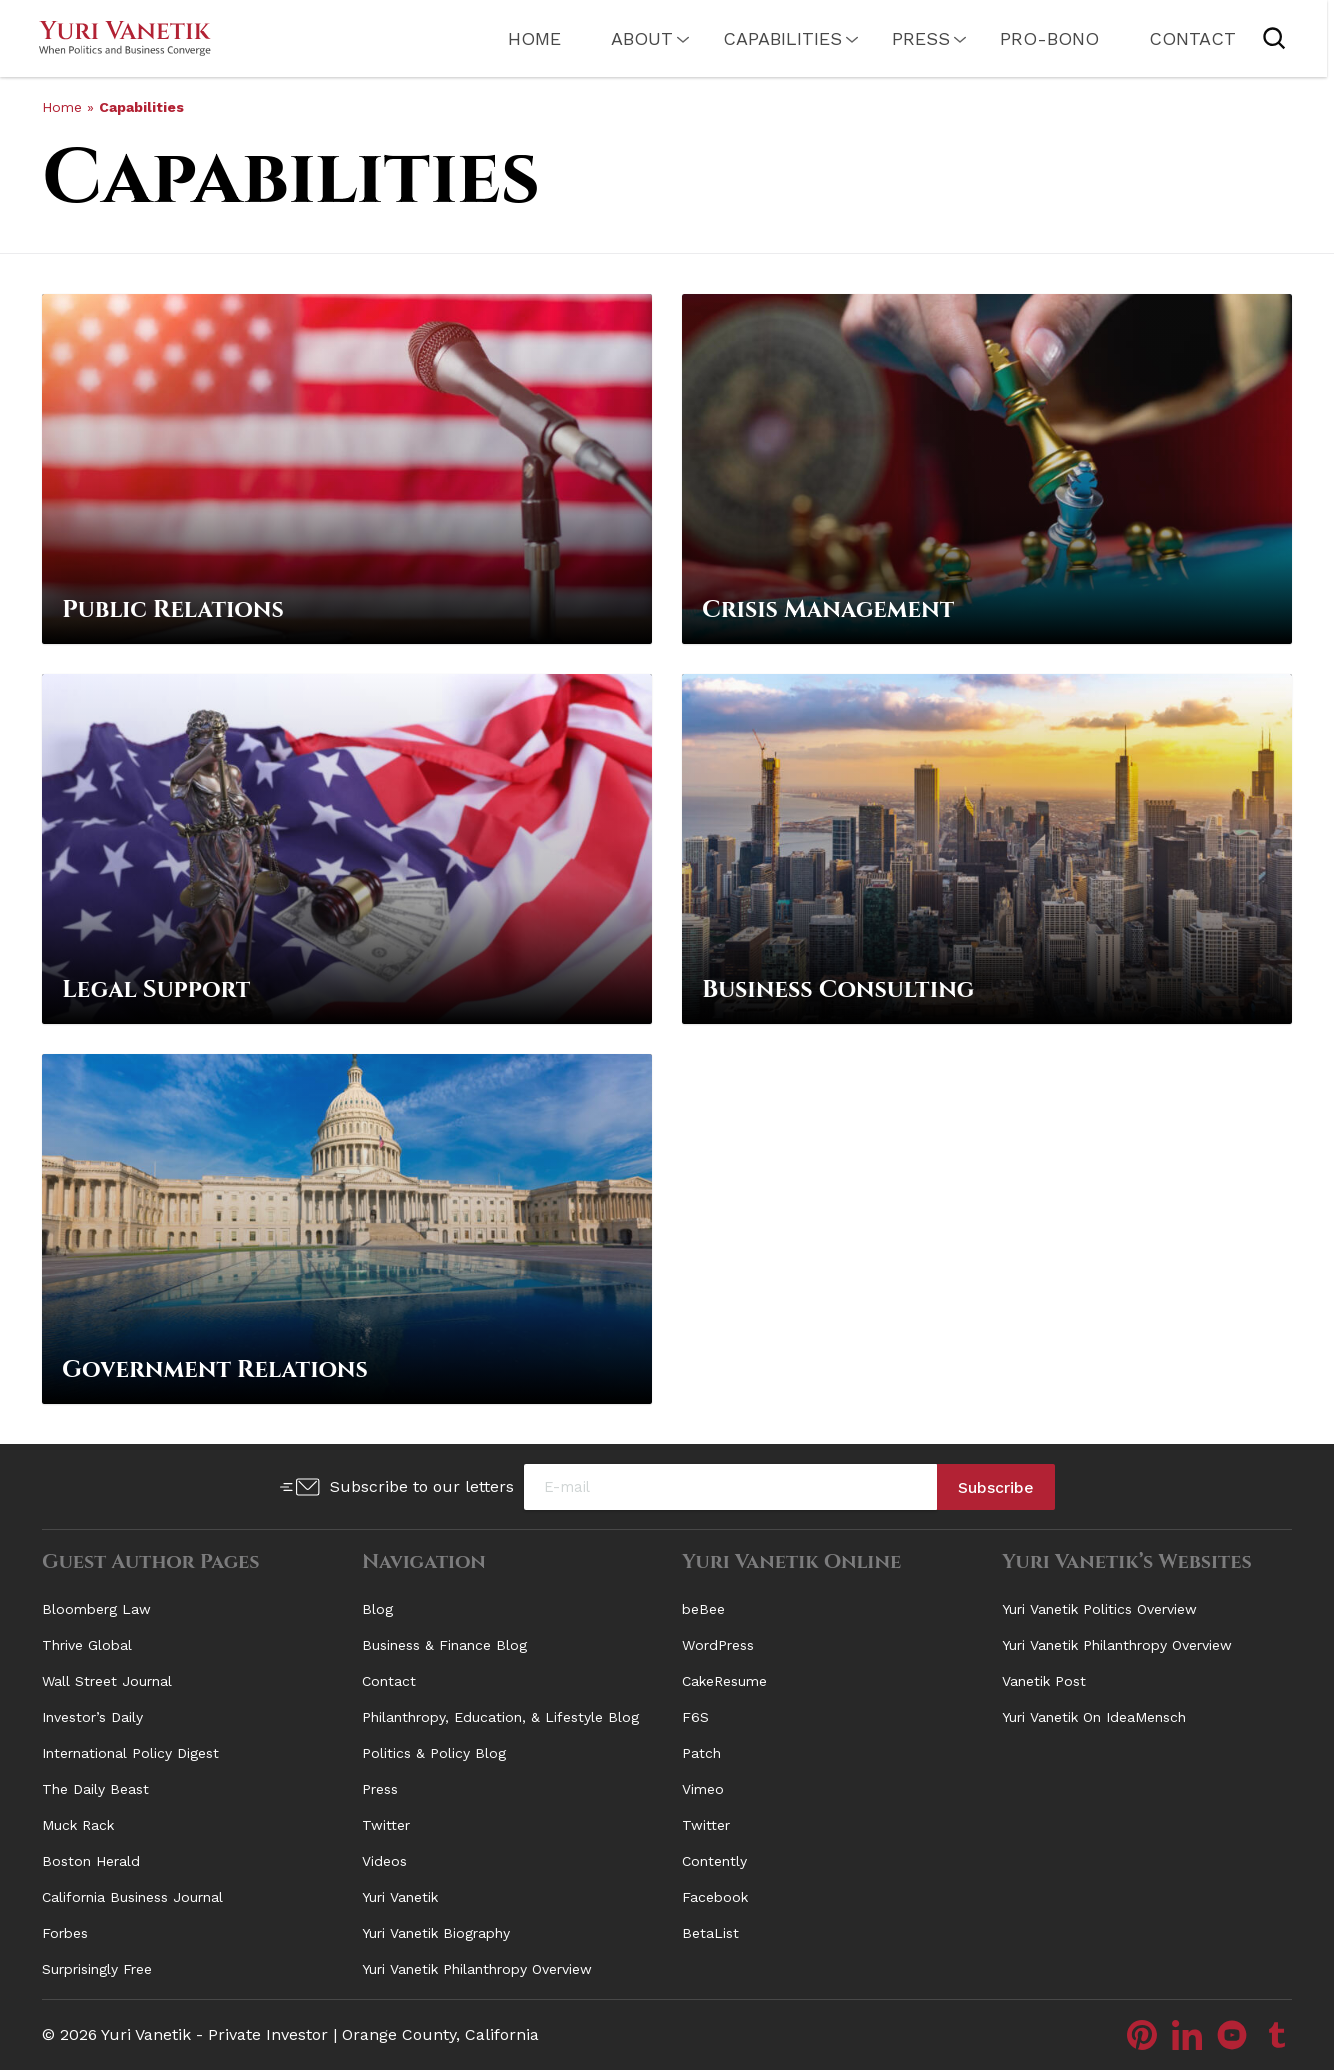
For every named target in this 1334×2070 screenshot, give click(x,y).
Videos (384, 1861)
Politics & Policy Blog (434, 1753)
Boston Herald (91, 1861)
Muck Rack (78, 1825)
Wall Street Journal (107, 1681)
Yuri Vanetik (400, 1897)
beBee (703, 1609)
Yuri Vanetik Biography (436, 1933)
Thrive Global (87, 1645)
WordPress (718, 1645)
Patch (701, 1753)
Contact (1172, 38)
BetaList (710, 1933)
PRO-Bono (1029, 38)
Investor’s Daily (92, 1717)
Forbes (65, 1933)
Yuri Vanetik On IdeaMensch (1094, 1717)
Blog (377, 1609)
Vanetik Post (1044, 1681)
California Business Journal (132, 1897)
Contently (714, 1861)
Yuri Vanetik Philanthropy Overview (477, 1969)
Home (514, 38)
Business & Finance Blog (444, 1645)
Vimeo (703, 1789)
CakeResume (724, 1681)
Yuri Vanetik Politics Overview (1099, 1609)
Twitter (386, 1825)
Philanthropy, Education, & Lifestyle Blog (500, 1717)
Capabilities (762, 38)
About (622, 38)
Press (901, 38)
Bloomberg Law (96, 1609)
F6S (695, 1717)
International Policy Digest (130, 1753)
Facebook (715, 1897)
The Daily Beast (95, 1789)
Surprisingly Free (97, 1969)
